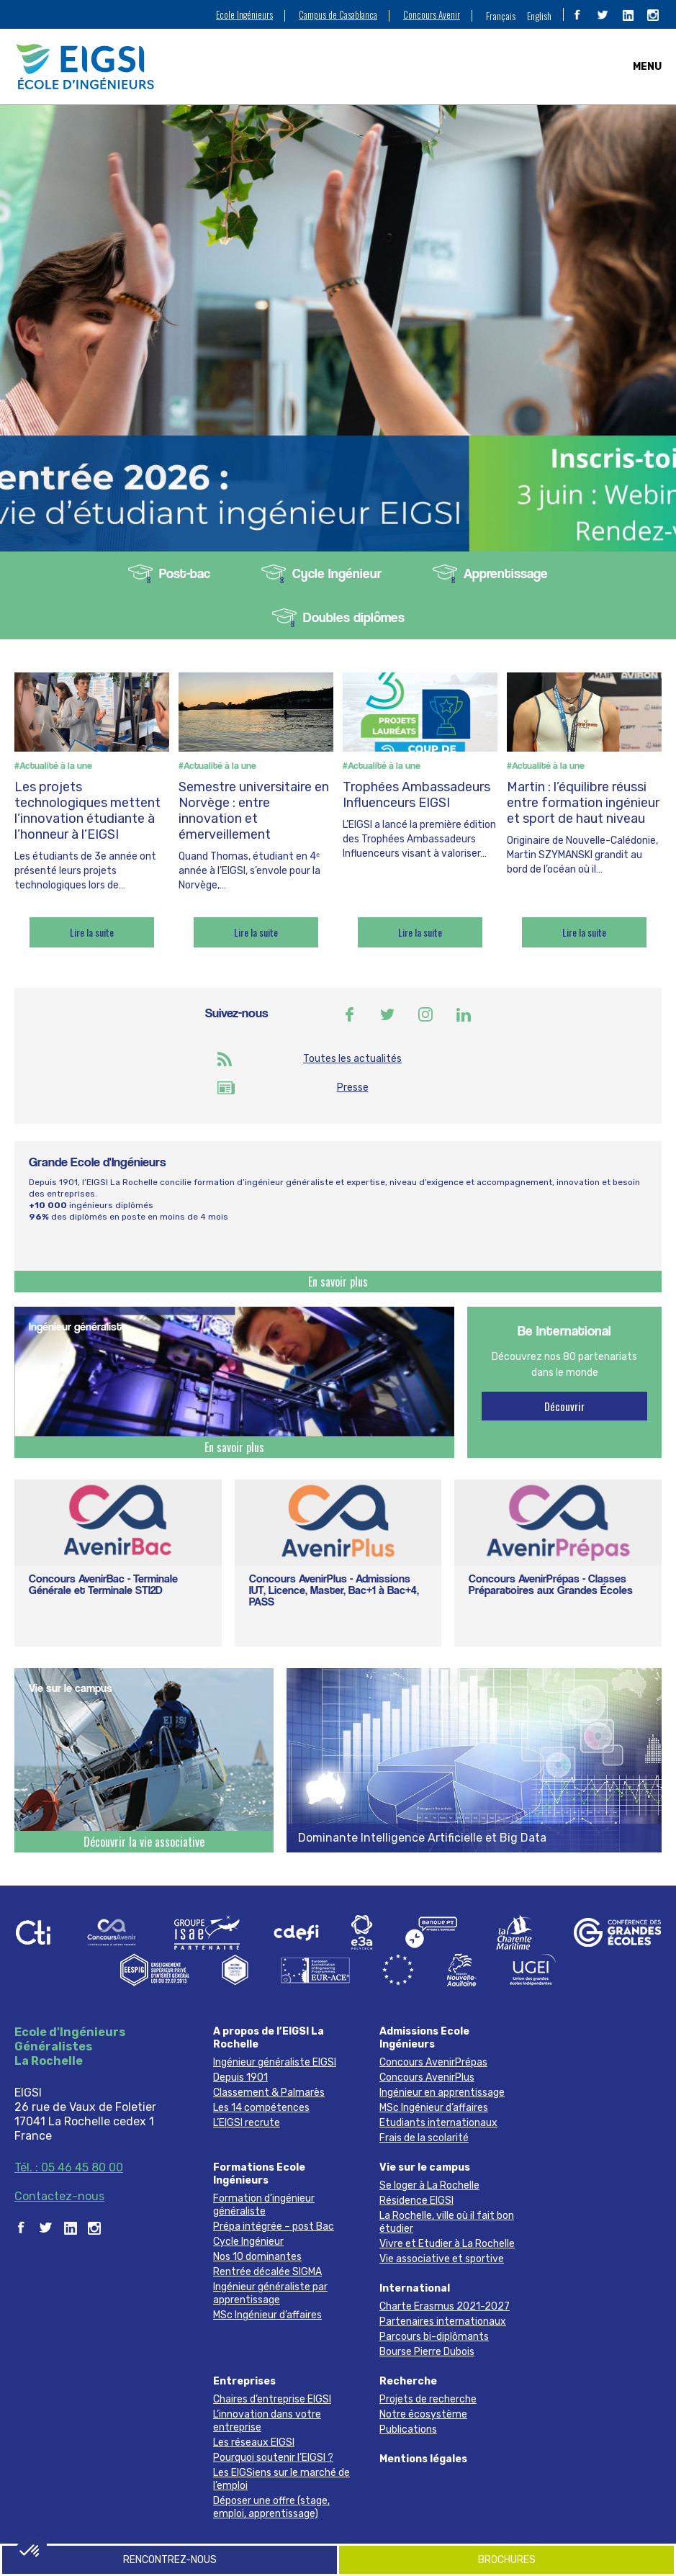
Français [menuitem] (500, 15)
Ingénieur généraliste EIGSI (274, 2062)
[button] (30, 2551)
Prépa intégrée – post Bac (273, 2226)
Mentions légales (423, 2459)
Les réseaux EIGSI (253, 2442)
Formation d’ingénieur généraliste (264, 2204)
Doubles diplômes (354, 617)
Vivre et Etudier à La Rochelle (447, 2244)
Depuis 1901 (240, 2077)
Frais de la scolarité (424, 2138)
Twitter (387, 1014)
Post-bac (184, 573)
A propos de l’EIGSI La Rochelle (268, 2037)
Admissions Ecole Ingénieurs (424, 2037)
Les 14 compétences (261, 2108)
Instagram (425, 1014)
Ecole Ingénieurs (244, 15)
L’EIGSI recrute (246, 2123)
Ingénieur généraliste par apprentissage (270, 2293)
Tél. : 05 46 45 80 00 (68, 2167)
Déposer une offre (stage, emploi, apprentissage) (271, 2507)
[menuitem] (500, 15)
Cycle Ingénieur (337, 573)
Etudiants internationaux (438, 2123)
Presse (353, 1087)
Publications (408, 2429)
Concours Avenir (431, 15)
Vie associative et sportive (441, 2259)
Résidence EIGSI (416, 2200)
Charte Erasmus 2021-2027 (444, 2306)
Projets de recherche (428, 2399)
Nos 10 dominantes (257, 2257)
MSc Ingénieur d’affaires (433, 2108)
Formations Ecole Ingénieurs (259, 2174)
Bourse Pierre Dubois (426, 2352)
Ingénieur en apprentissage (442, 2092)
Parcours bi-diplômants (434, 2336)
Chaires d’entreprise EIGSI (272, 2399)
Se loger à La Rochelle (429, 2185)
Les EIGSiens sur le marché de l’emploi (281, 2479)
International (414, 2288)
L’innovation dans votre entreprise (267, 2420)
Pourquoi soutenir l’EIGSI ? (273, 2457)
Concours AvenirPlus (426, 2077)
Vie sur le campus (424, 2167)
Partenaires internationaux (442, 2321)
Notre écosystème (423, 2414)
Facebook (349, 1014)
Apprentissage (506, 573)
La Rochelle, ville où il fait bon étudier (446, 2222)
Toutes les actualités (352, 1059)
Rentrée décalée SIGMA (267, 2272)
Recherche (408, 2381)
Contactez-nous (59, 2196)
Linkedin (463, 1014)
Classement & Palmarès (269, 2092)
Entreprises (244, 2381)
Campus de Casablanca (338, 15)
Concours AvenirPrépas (433, 2062)
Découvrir (564, 1406)
